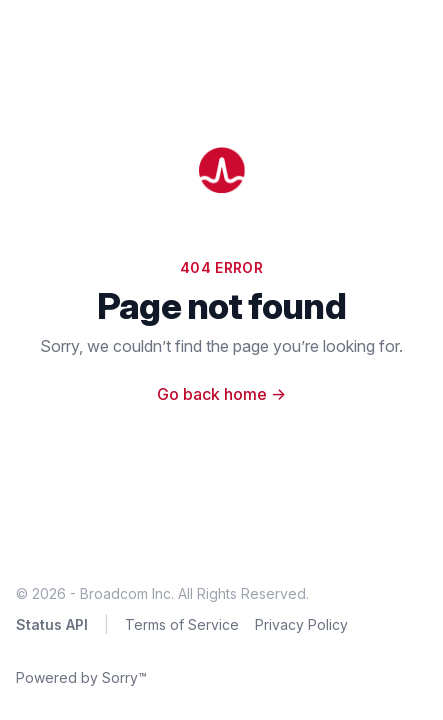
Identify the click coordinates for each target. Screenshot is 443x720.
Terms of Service (182, 624)
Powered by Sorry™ (81, 677)
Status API (52, 624)
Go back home (221, 394)
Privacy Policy (301, 624)
